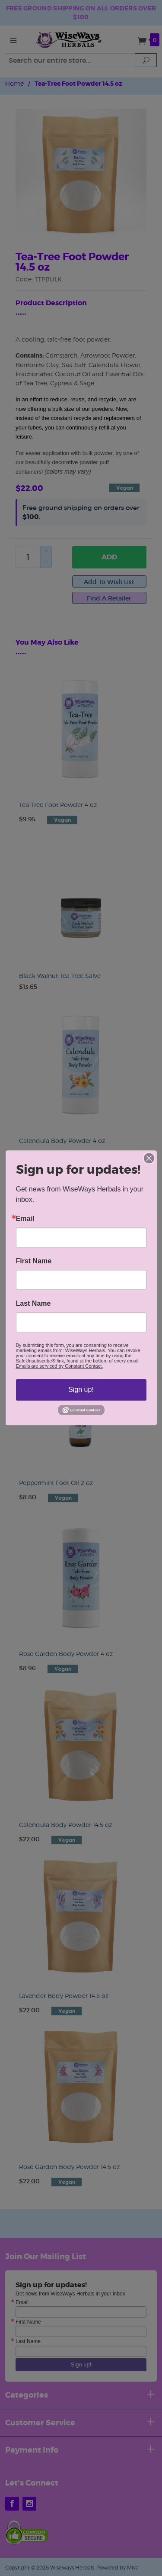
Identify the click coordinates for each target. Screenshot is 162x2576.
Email (25, 1218)
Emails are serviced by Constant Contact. (59, 1366)
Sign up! (81, 1389)
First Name (34, 1261)
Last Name (33, 1303)
